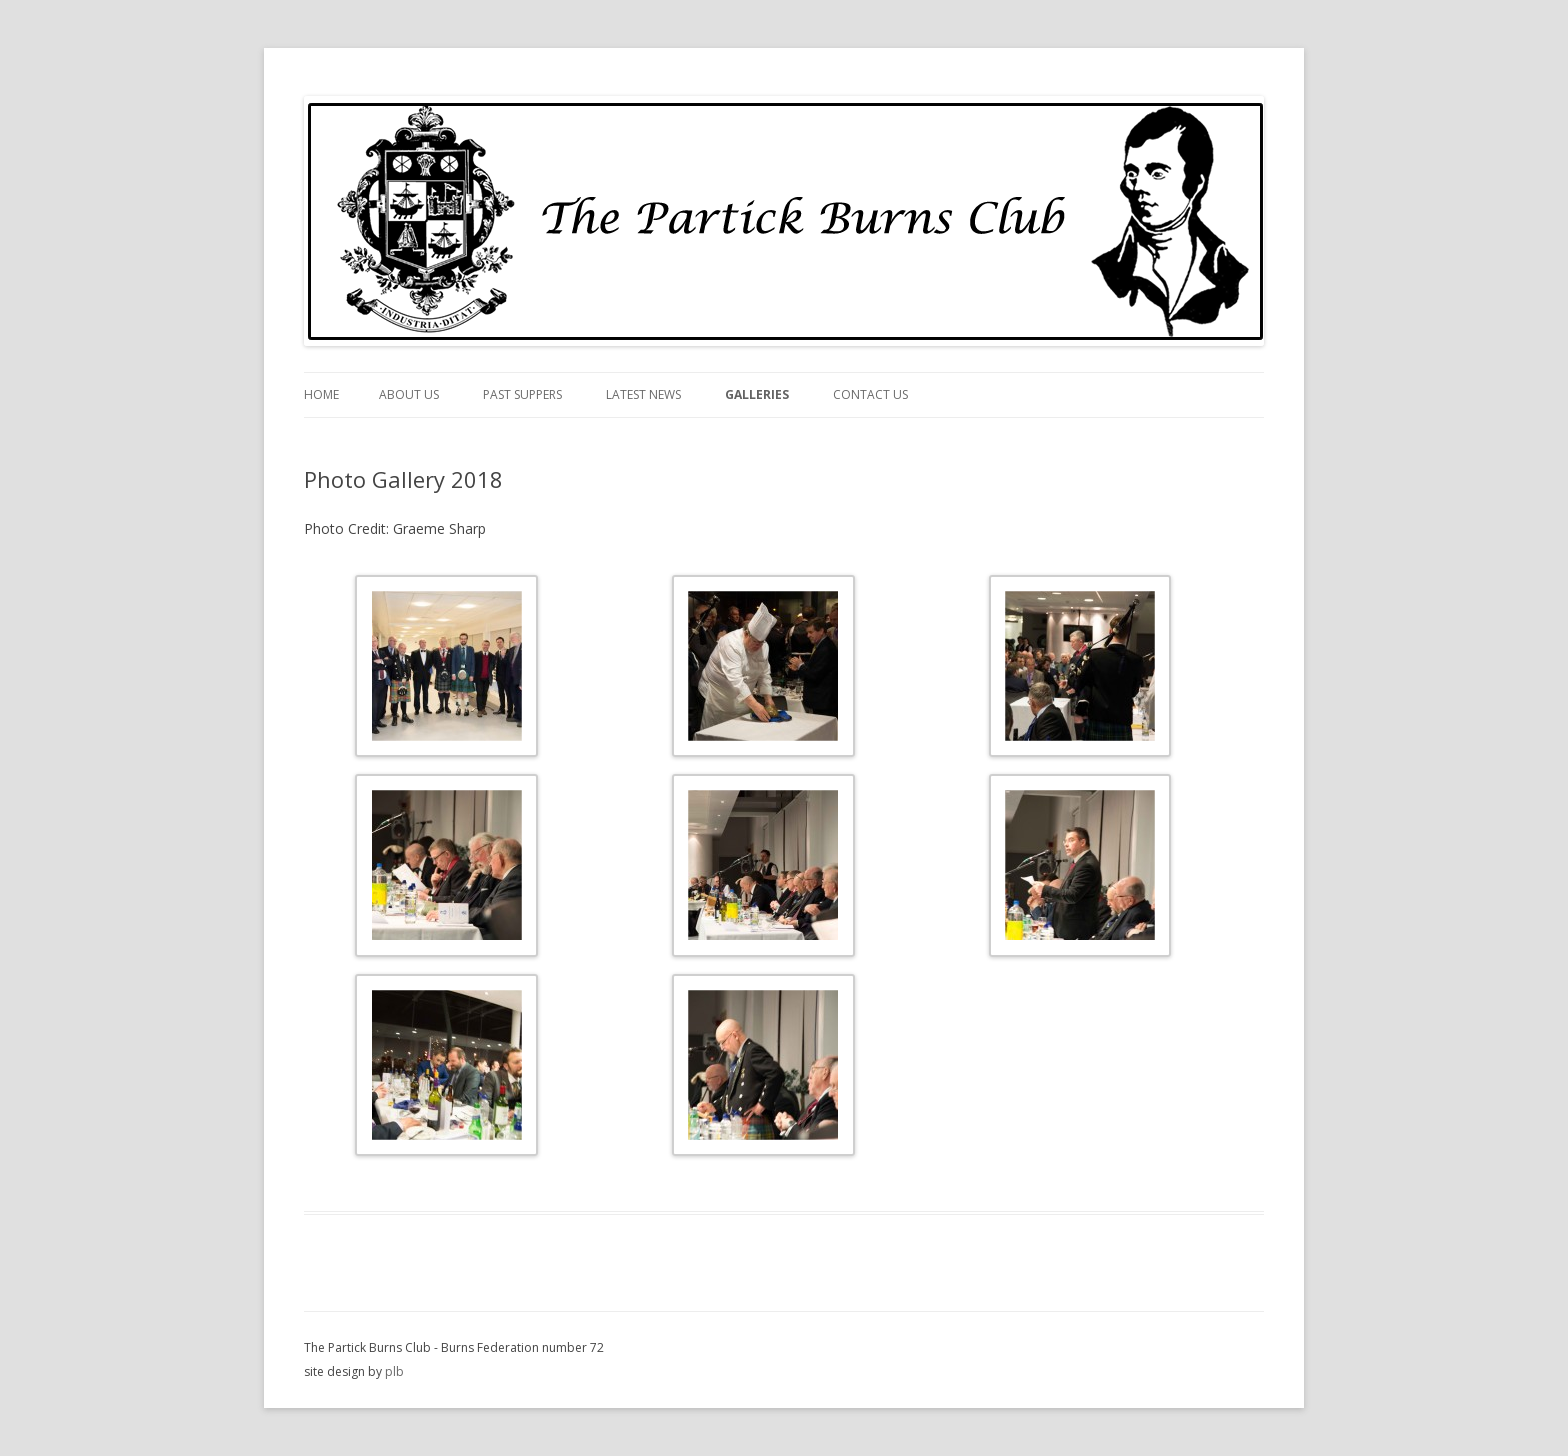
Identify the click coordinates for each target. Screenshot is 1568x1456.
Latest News (643, 394)
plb (394, 1371)
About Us (409, 394)
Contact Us (870, 394)
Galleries (757, 394)
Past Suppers (522, 394)
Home (321, 394)
